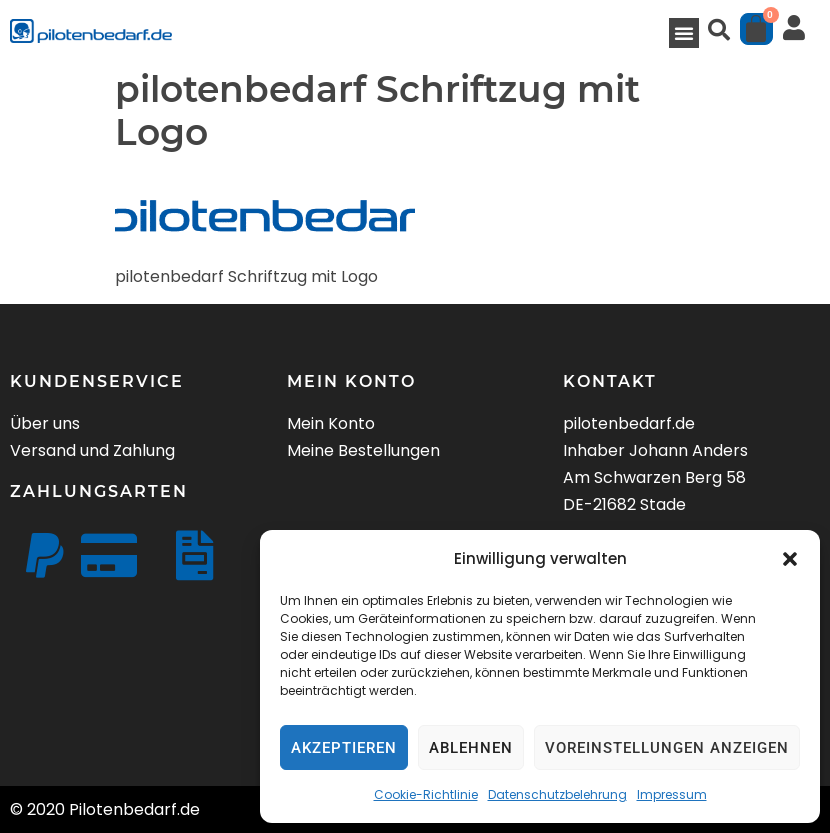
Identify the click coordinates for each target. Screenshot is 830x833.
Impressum (672, 794)
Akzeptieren (344, 748)
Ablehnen (471, 748)
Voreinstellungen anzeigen (667, 748)
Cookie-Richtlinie (426, 794)
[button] (790, 559)
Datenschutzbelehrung (557, 794)
